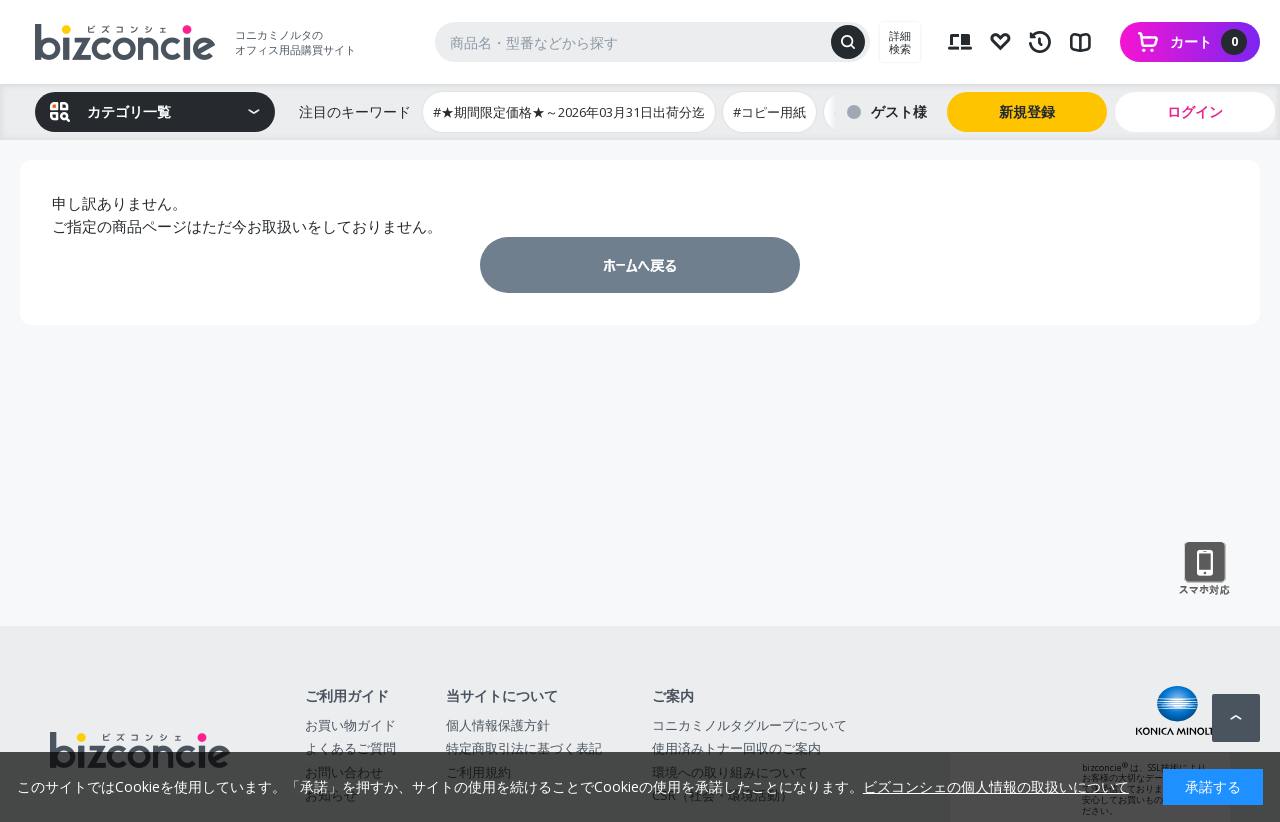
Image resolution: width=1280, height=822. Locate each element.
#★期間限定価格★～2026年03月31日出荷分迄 (569, 112)
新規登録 (1027, 111)
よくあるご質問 (350, 748)
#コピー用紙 (769, 112)
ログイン (1195, 111)
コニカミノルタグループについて (749, 725)
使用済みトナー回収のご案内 (736, 748)
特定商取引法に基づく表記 (524, 748)
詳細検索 (900, 42)
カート (1208, 42)
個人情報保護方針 (498, 725)
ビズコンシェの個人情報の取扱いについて (996, 786)
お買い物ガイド (350, 725)
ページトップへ (1236, 718)
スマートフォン (1204, 569)
